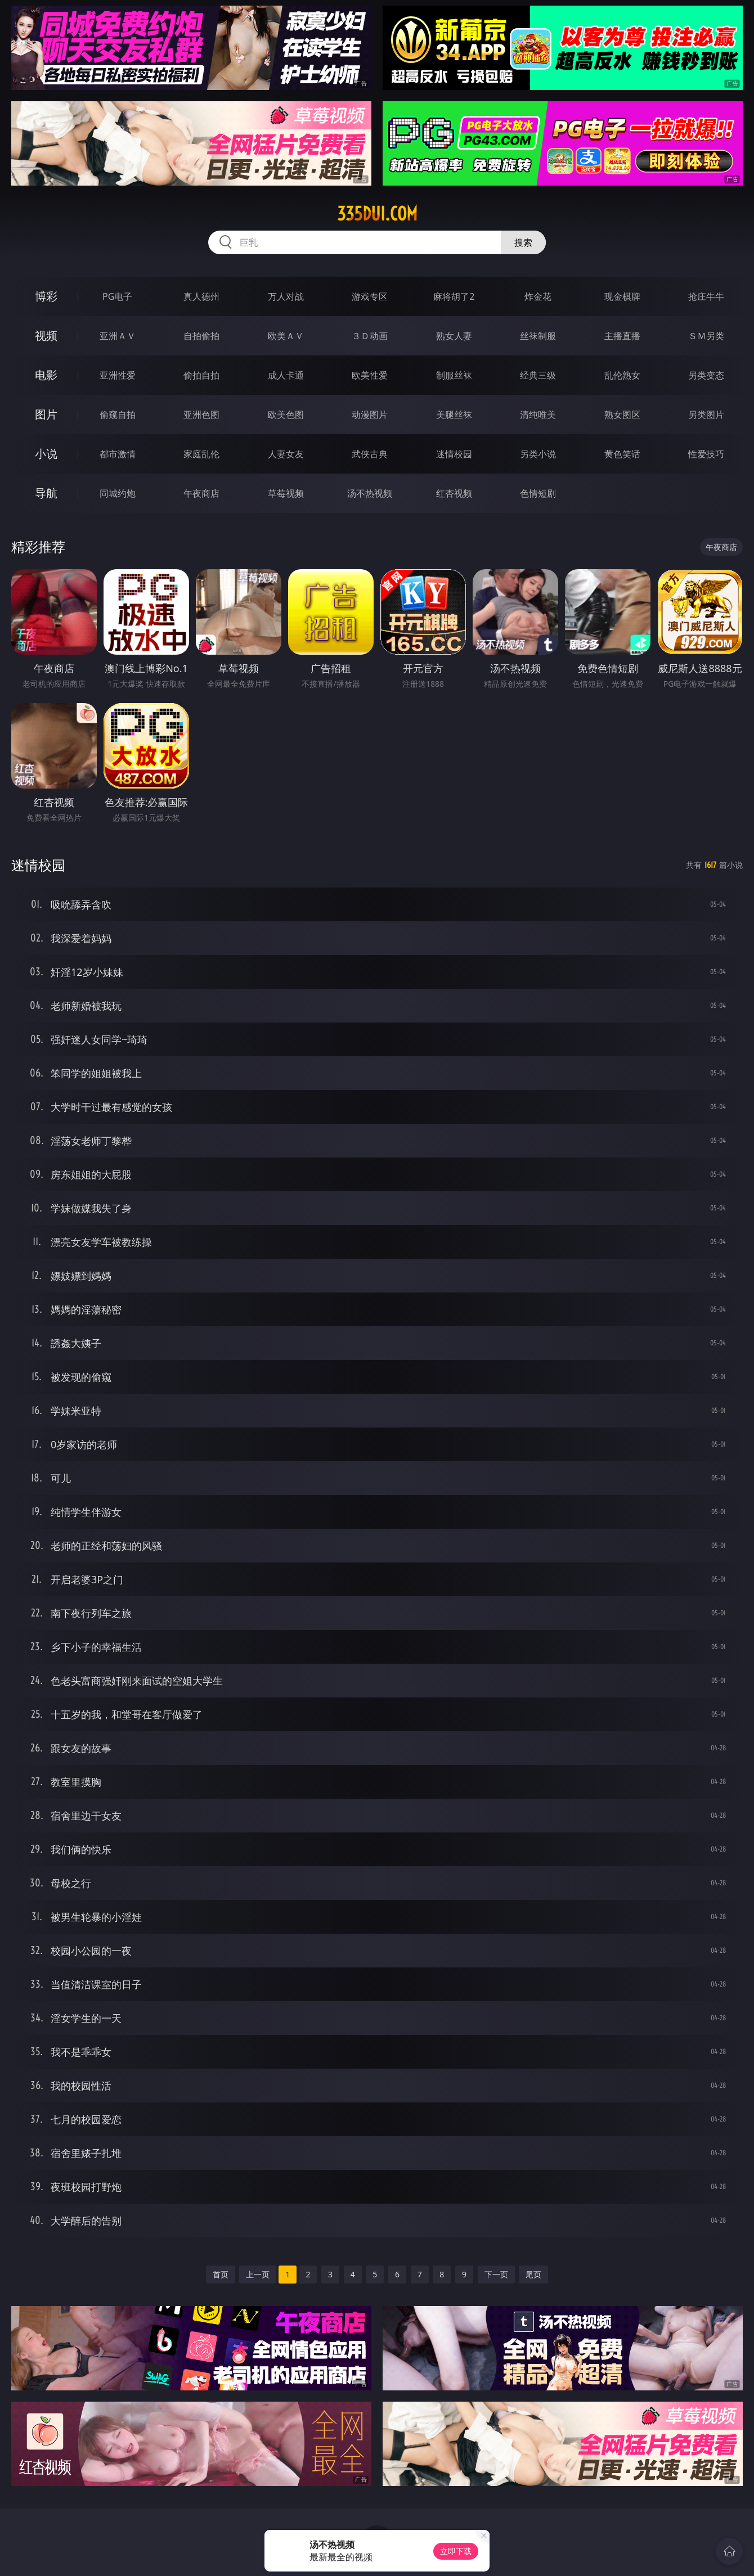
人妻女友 (286, 454)
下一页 (496, 2274)
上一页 (258, 2274)
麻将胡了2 (453, 296)
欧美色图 (286, 414)
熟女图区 (622, 414)
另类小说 (538, 454)
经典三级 (538, 375)
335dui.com (377, 213)
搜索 (523, 242)
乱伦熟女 (622, 375)
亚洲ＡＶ (118, 336)
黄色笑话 (622, 454)
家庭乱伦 (201, 454)
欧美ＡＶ (286, 336)
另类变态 (706, 375)
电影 (46, 374)
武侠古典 (370, 454)
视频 (46, 335)
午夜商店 (201, 493)
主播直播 (622, 336)
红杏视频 (454, 493)
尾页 (533, 2274)
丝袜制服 (538, 336)
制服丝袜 (454, 375)
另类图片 (706, 414)
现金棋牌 (622, 296)
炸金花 (537, 296)
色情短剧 (538, 493)
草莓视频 (286, 493)
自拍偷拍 (201, 336)
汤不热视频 (369, 493)
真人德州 (201, 296)
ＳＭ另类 (706, 336)
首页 (220, 2274)
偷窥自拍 (118, 414)
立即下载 (456, 2551)
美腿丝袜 (454, 414)
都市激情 (118, 454)
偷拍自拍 (201, 375)
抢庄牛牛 (706, 296)
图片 (46, 414)
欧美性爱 (370, 375)
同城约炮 (118, 493)
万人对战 (286, 296)
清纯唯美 (538, 414)
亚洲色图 (201, 414)
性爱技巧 (706, 454)
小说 (46, 453)
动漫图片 (370, 414)
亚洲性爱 (118, 375)
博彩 (46, 296)
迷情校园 (454, 454)
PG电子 (117, 296)
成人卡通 (286, 375)
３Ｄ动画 (370, 336)
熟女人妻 (454, 336)
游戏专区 (370, 296)
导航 (46, 493)
